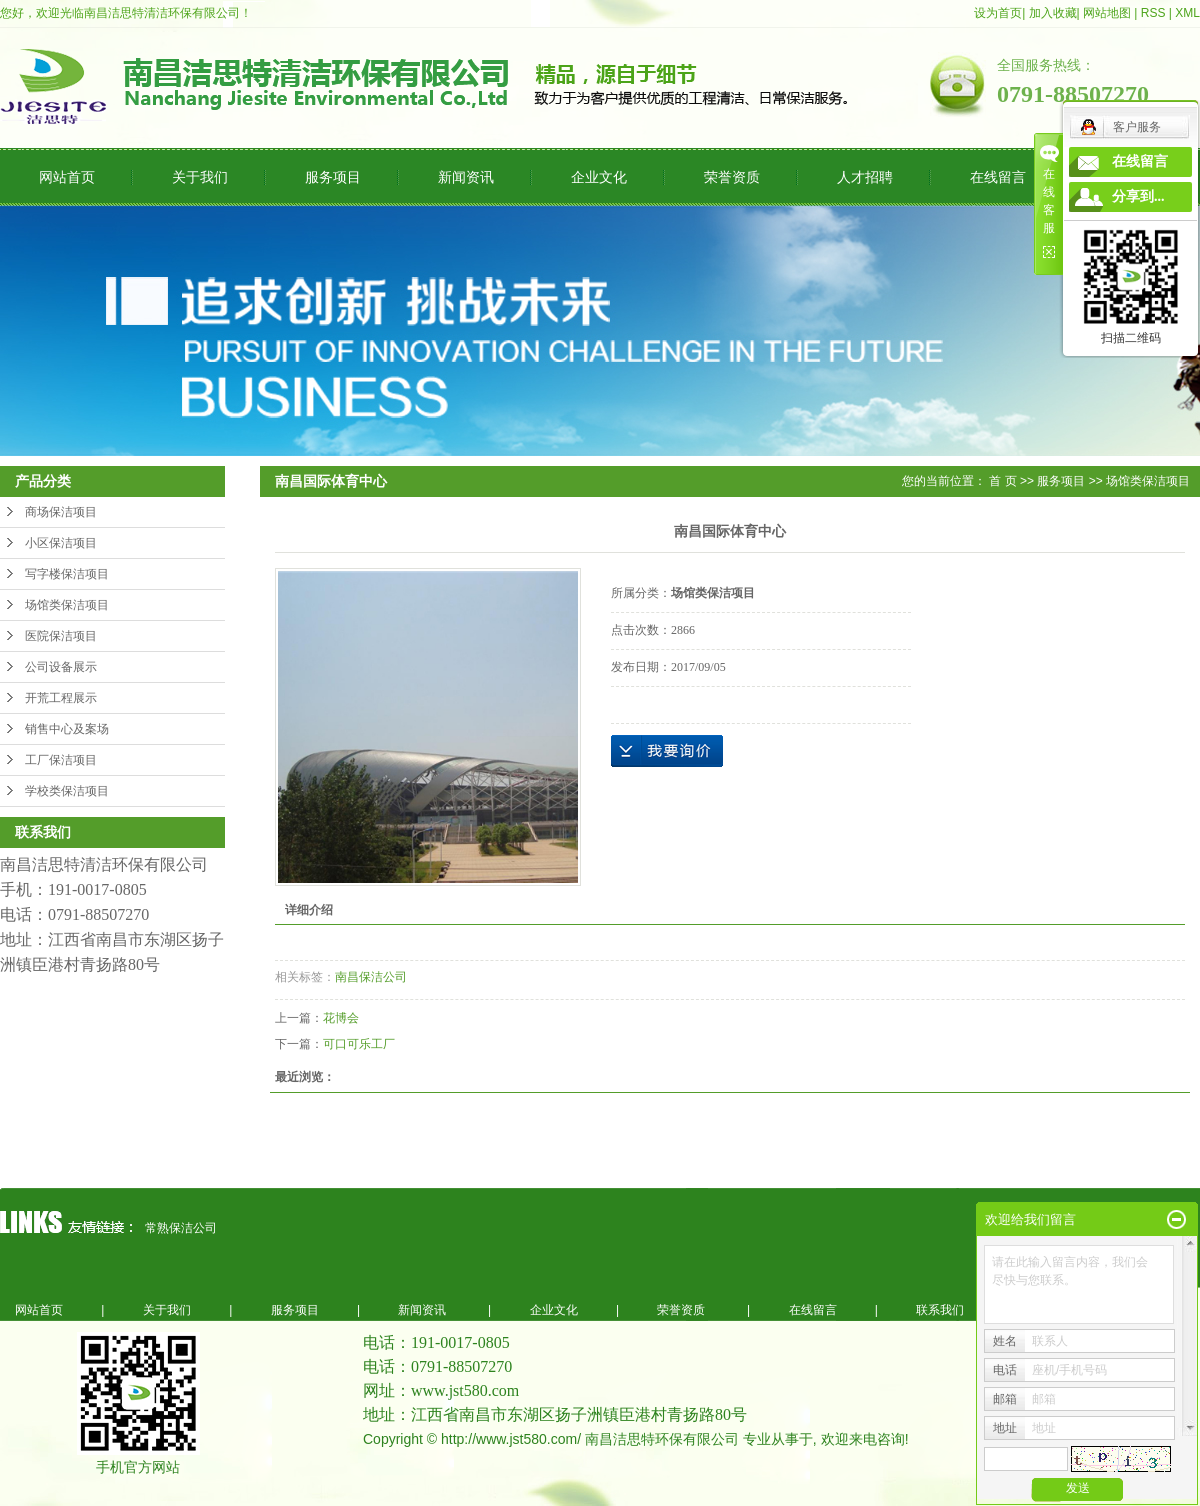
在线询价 (667, 751)
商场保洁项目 (61, 512)
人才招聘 (865, 177)
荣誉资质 (732, 177)
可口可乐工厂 (359, 1044)
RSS (1153, 13)
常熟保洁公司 (181, 1228)
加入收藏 (1053, 13)
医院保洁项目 (61, 636)
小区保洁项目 (61, 543)
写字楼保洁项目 (67, 574)
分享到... (1138, 196)
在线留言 (998, 177)
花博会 (341, 1018)
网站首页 (67, 177)
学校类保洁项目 (67, 791)
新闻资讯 (466, 177)
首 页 (1002, 481)
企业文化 (599, 177)
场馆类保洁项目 (67, 605)
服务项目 (333, 177)
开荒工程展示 (61, 698)
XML (1187, 13)
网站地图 (1107, 13)
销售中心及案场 (67, 729)
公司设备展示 (61, 667)
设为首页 (998, 13)
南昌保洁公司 (371, 977)
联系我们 (940, 1310)
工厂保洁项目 (61, 760)
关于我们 (200, 177)
